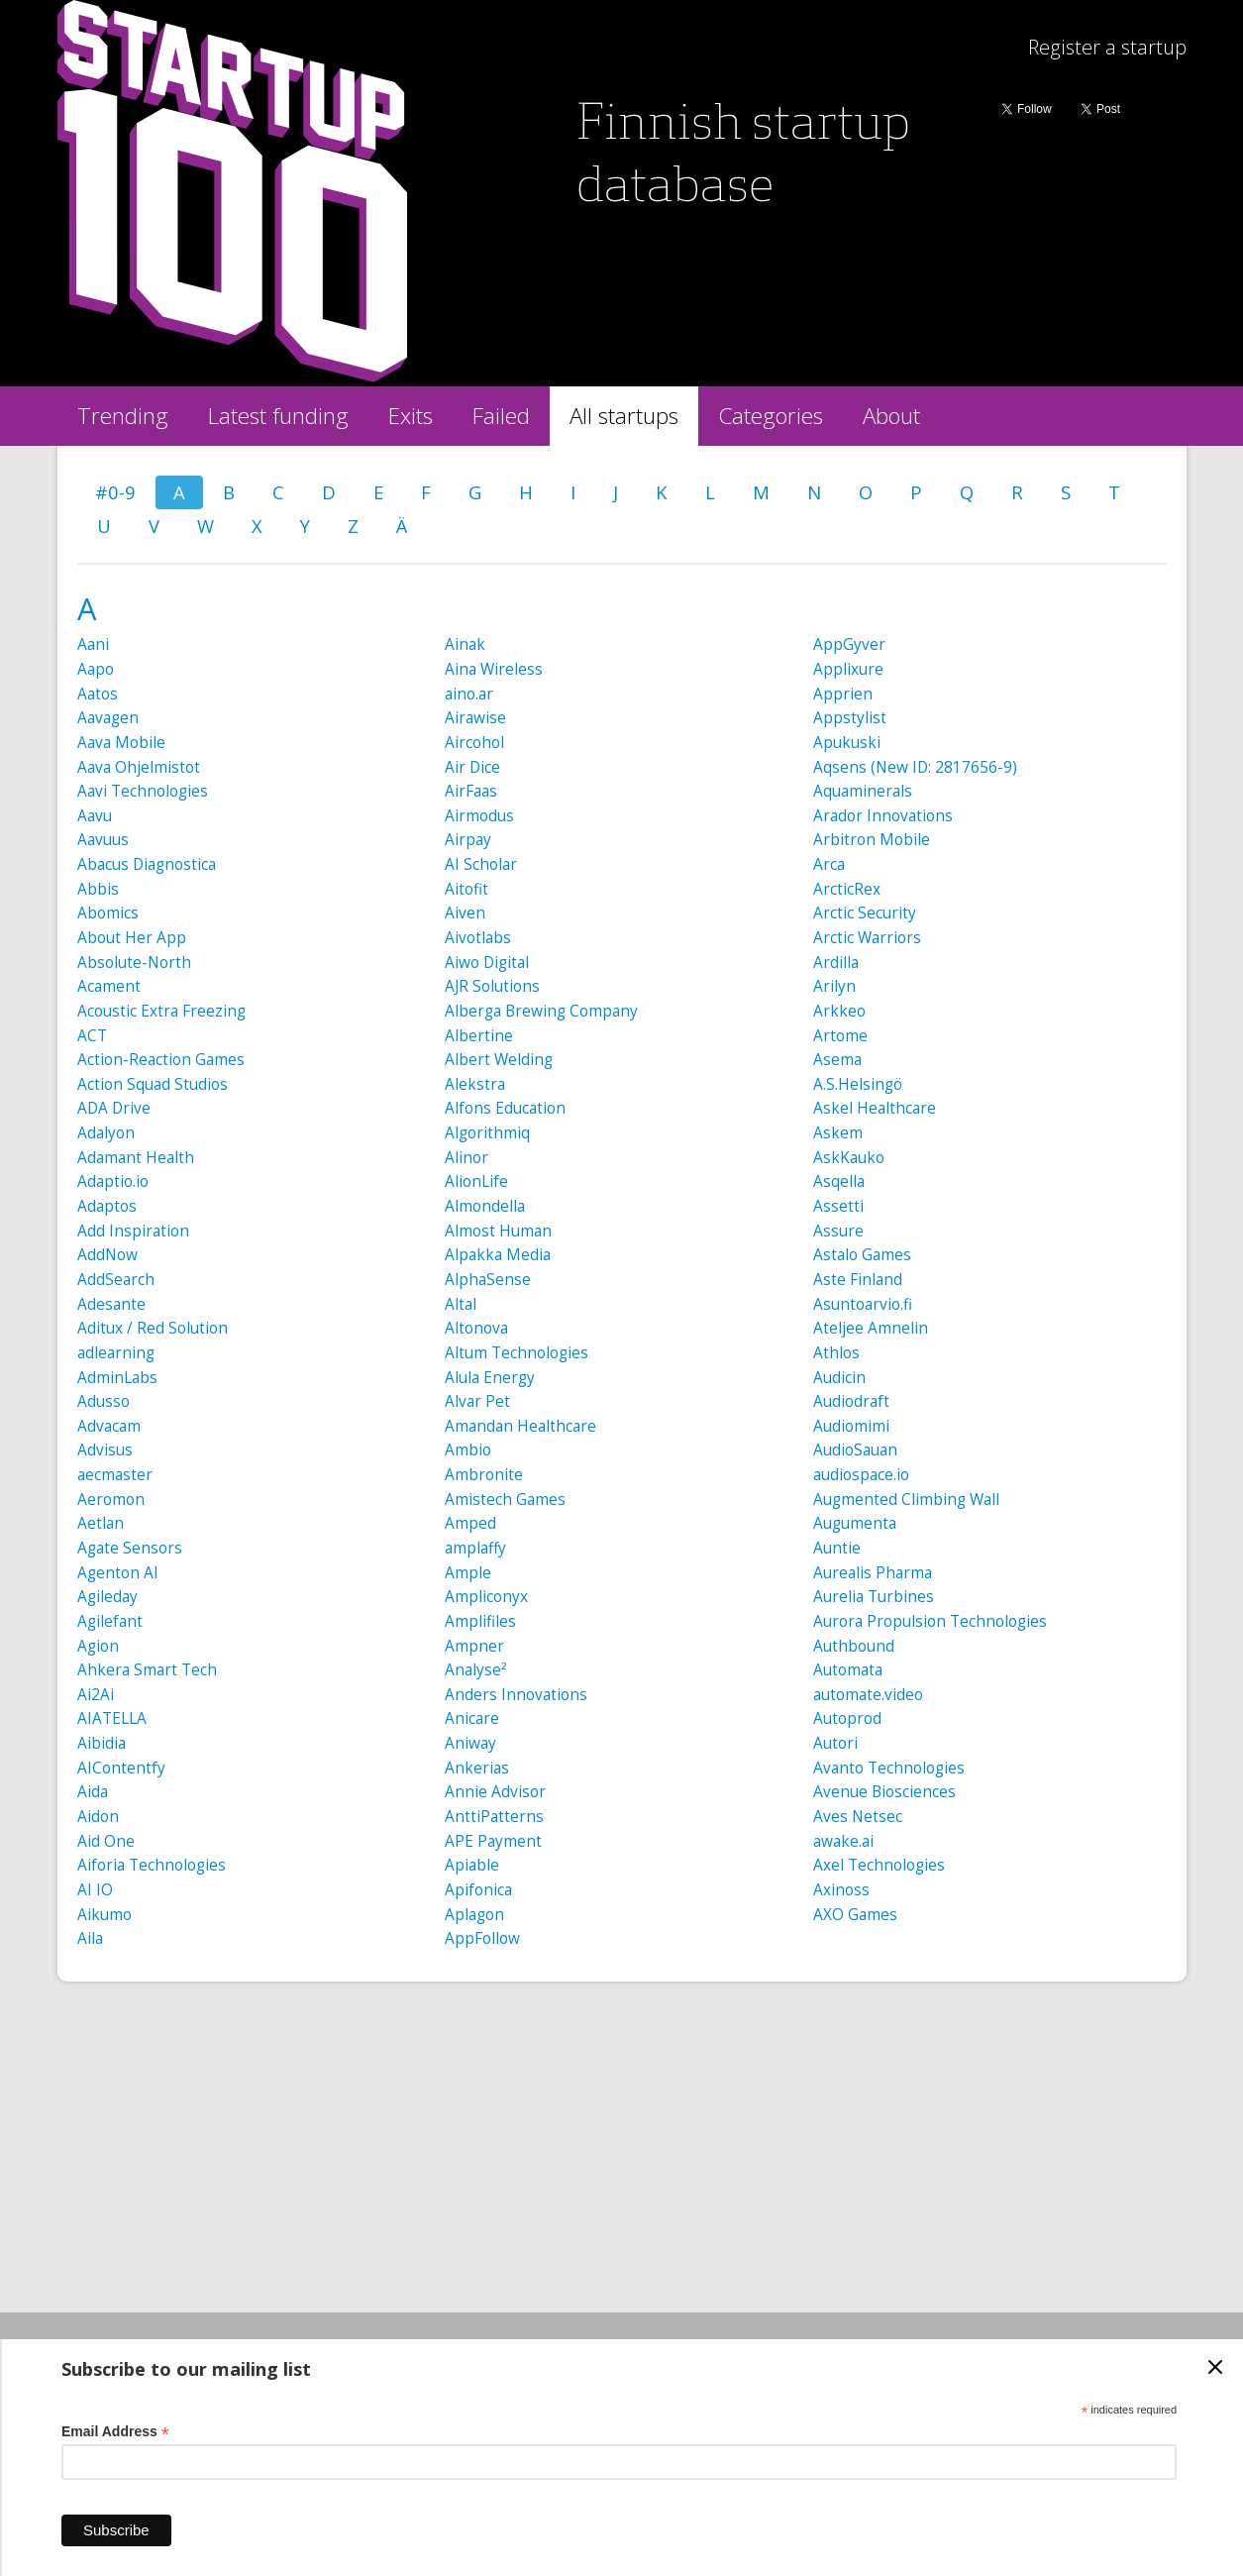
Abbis (98, 889)
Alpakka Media (498, 1254)
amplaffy (475, 1548)
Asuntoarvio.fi (862, 1304)
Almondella (485, 1206)
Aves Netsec (857, 1816)
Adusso (103, 1401)
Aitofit (466, 889)
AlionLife (476, 1181)
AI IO (95, 1889)
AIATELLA (112, 1718)
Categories (770, 415)
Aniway (470, 1743)
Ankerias (477, 1768)
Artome (840, 1035)
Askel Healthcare (874, 1108)
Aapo (95, 669)
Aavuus (103, 839)
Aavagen (108, 717)
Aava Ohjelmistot (138, 767)
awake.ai (843, 1841)
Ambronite (484, 1474)
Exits (410, 415)
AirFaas (471, 791)
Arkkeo (839, 1011)
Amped (470, 1523)
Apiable (472, 1865)
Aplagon (474, 1914)
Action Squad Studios (152, 1084)
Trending (122, 415)
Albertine (479, 1035)
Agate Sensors (129, 1548)
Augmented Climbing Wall (906, 1499)
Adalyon (106, 1133)
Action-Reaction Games (161, 1059)
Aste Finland (857, 1279)
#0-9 (115, 492)
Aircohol (474, 742)
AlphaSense (488, 1279)
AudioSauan (855, 1450)
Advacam (109, 1426)
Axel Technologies (879, 1865)
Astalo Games (862, 1254)
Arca (829, 864)
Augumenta (854, 1523)
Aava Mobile (121, 742)
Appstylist (849, 717)
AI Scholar (481, 864)
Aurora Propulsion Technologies (930, 1621)
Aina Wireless (494, 669)
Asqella (839, 1181)
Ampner (474, 1646)
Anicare (472, 1718)
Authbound (853, 1646)
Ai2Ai (95, 1694)
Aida (92, 1791)
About (891, 415)
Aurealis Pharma (872, 1572)
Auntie (837, 1548)
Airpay (468, 839)
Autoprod (847, 1718)
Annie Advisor (495, 1791)
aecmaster (115, 1474)
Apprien (843, 694)
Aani (93, 644)
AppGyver (849, 644)
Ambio (468, 1450)
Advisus (105, 1450)
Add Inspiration (133, 1231)
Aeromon (111, 1499)
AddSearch (116, 1279)
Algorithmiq (487, 1133)
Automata (847, 1670)
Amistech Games (505, 1499)
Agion (98, 1646)
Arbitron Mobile (871, 839)
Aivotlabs (478, 937)
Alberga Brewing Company (541, 1011)
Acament (109, 986)
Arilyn (834, 986)
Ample (468, 1572)
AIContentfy (121, 1768)
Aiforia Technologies (151, 1865)
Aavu (94, 815)
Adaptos (107, 1206)
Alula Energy (490, 1377)
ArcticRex (846, 889)
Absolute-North (134, 962)
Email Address (115, 2431)
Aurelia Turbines (873, 1596)
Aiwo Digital (487, 962)
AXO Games (855, 1914)
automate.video (868, 1694)
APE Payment (493, 1841)
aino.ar (469, 694)
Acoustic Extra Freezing (161, 1011)
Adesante (111, 1304)
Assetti (838, 1206)
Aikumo (104, 1914)
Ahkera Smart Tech (147, 1670)
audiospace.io (861, 1474)
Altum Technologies (516, 1352)
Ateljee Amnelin (870, 1328)
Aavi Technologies (142, 791)
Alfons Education (505, 1108)
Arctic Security (864, 913)
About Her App (131, 937)
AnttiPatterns (494, 1816)
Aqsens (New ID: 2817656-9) (915, 767)
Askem (838, 1133)
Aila (90, 1938)
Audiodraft (851, 1401)
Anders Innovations (516, 1694)
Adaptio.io (113, 1181)
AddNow (107, 1254)
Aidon (98, 1816)
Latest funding (278, 415)
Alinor (466, 1157)
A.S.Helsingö (857, 1084)
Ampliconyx (486, 1596)
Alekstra (475, 1084)
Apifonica (478, 1889)
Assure (838, 1231)
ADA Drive (114, 1108)
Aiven (465, 913)
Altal (460, 1304)
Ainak (465, 644)
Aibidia (101, 1743)
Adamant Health (135, 1157)
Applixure (848, 669)
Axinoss (841, 1889)
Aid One (106, 1841)
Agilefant (110, 1621)
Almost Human (498, 1231)
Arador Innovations (883, 815)
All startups (624, 415)
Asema (837, 1059)
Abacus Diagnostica (146, 864)
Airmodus (479, 815)
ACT (92, 1035)
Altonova (476, 1328)
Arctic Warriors (867, 937)
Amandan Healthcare (520, 1426)
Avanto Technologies (889, 1768)
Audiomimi (851, 1426)
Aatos (97, 694)
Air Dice (472, 767)
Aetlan (100, 1523)
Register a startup (1107, 47)
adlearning (116, 1352)
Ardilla (836, 962)
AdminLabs (117, 1377)
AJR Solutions (492, 986)
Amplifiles (480, 1621)
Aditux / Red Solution (152, 1328)
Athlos (836, 1352)
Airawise (475, 717)
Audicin (839, 1377)
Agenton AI (117, 1572)
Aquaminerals (862, 791)
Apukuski (846, 742)
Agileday (107, 1596)
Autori (835, 1743)
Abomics (108, 913)
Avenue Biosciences (884, 1791)
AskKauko (848, 1157)
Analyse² (476, 1670)
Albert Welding (499, 1059)
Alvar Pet (477, 1401)
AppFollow (482, 1938)
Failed (501, 415)
